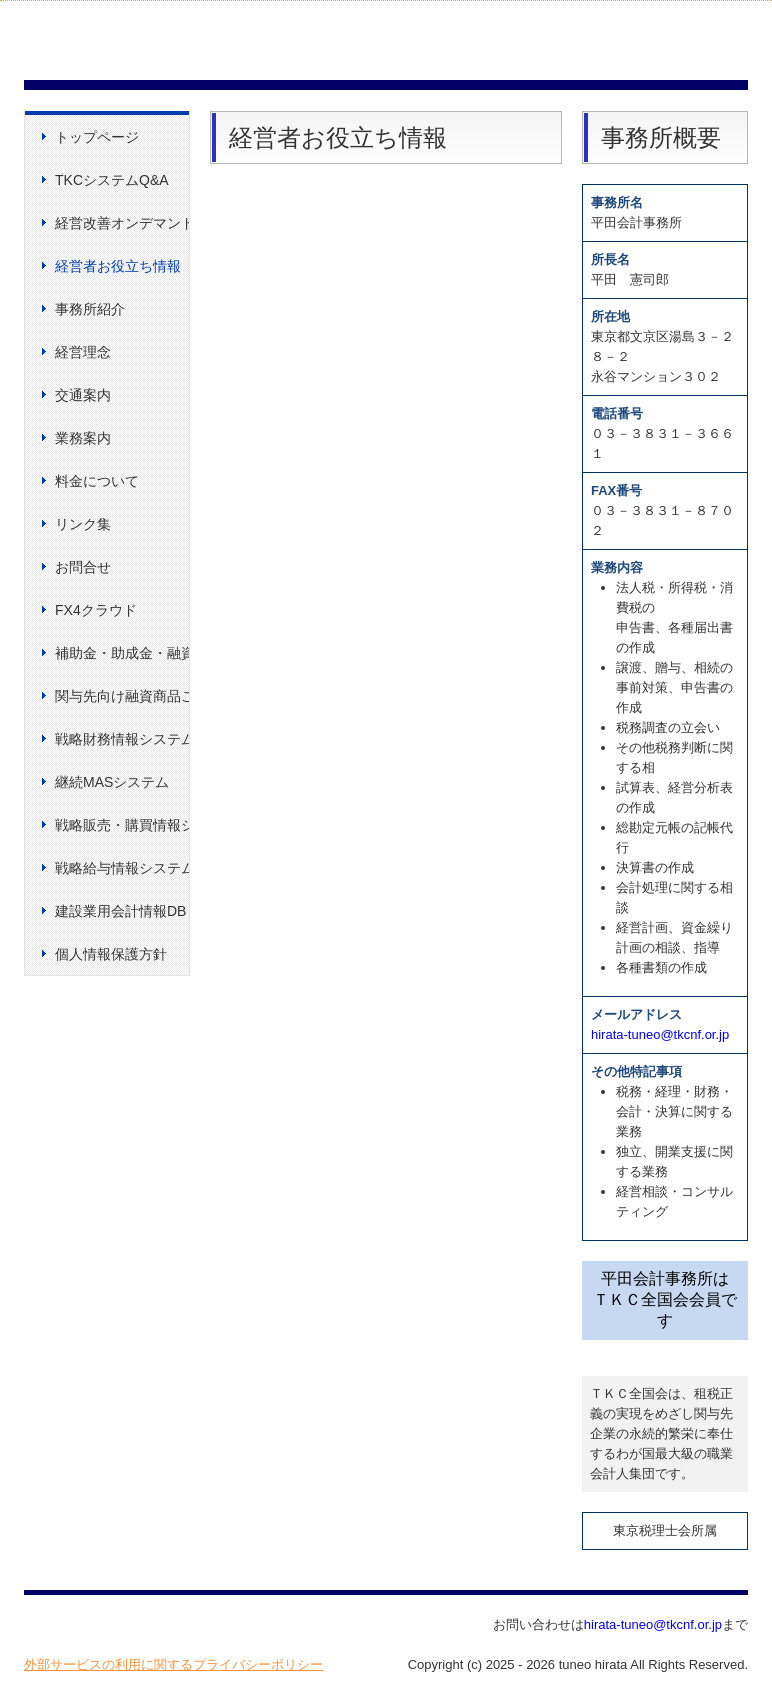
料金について (97, 481)
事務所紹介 (90, 309)
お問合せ (83, 567)
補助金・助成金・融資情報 (122, 653)
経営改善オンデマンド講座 (122, 223)
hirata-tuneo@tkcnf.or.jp (660, 1034)
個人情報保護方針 (111, 954)
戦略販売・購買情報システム (122, 825)
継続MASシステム (112, 782)
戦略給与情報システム (122, 868)
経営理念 (83, 352)
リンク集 (83, 524)
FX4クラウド (96, 610)
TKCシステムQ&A (112, 180)
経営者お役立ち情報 (118, 266)
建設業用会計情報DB (120, 911)
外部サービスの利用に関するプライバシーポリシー (173, 1664)
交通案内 (83, 395)
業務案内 (83, 438)
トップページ (97, 137)
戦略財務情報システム (122, 739)
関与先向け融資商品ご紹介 (122, 696)
